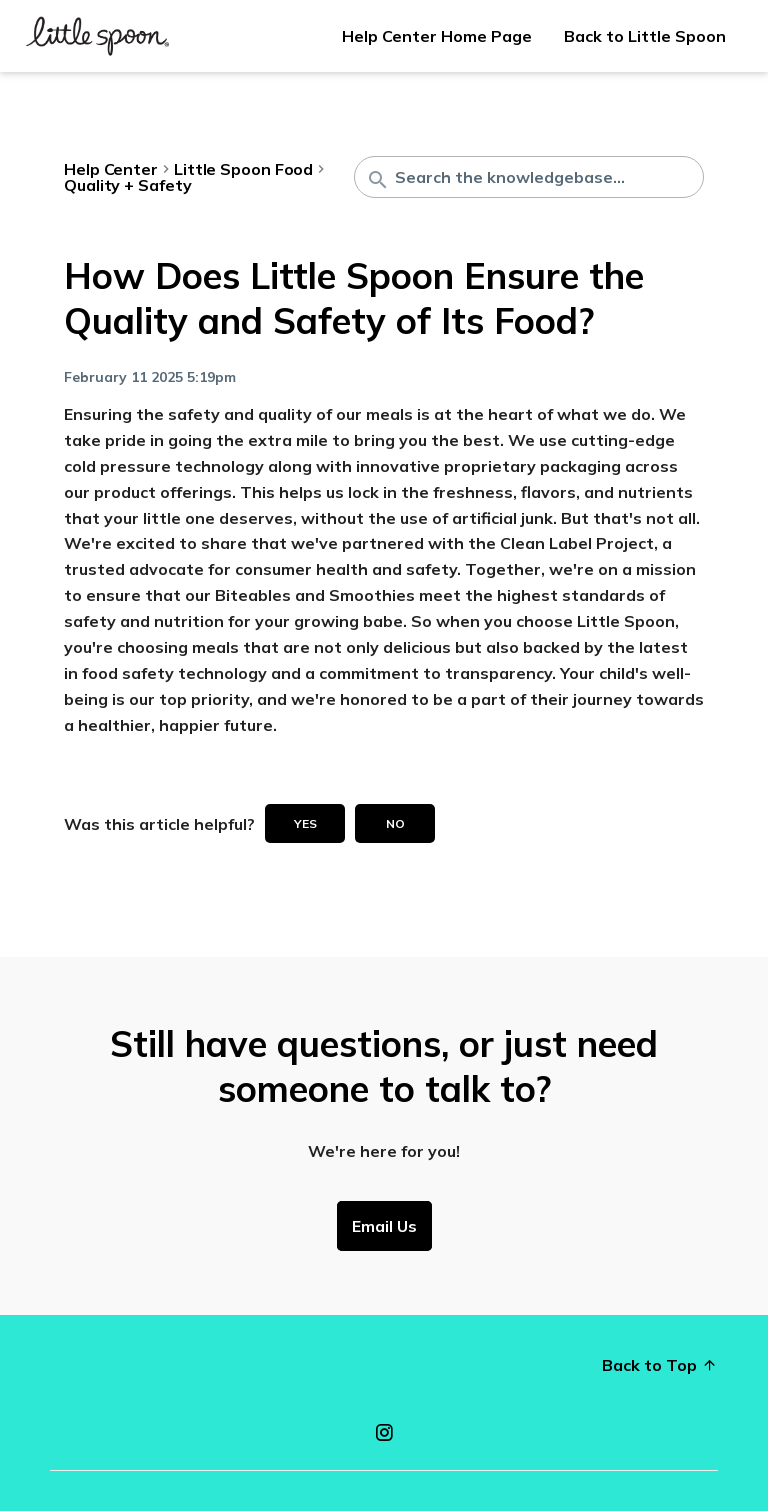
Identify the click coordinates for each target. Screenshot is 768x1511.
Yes (305, 823)
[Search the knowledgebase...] (529, 177)
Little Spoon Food (243, 169)
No (395, 823)
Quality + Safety (127, 185)
